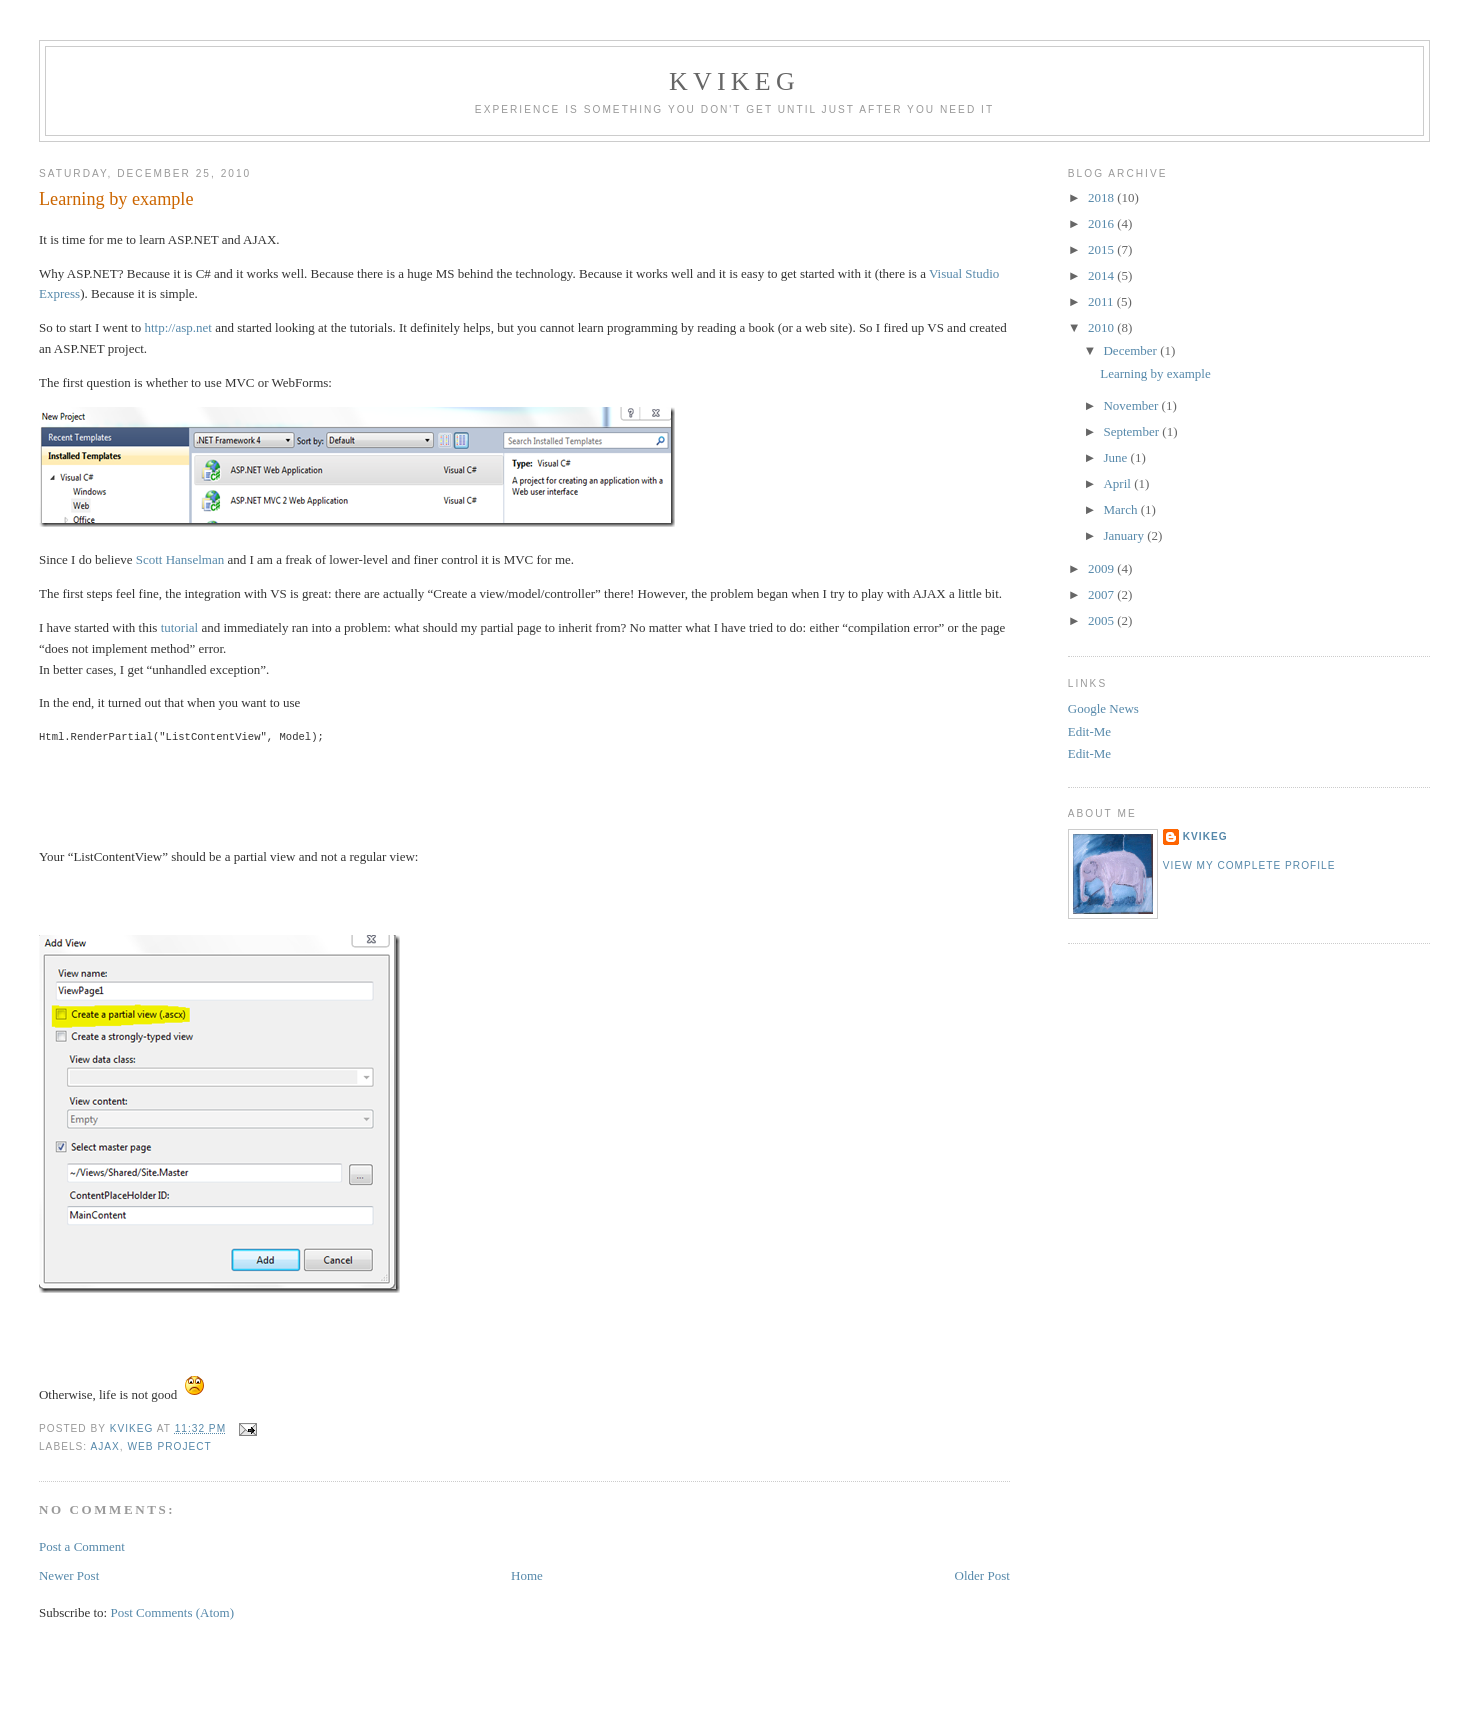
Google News (1103, 708)
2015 (1102, 249)
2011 (1102, 301)
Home (527, 1575)
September (1132, 431)
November (1132, 405)
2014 (1102, 275)
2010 (1102, 327)
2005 (1102, 620)
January (1125, 535)
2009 (1102, 568)
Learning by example (1155, 373)
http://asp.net (178, 327)
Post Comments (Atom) (172, 1612)
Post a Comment (82, 1546)
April (1118, 483)
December (1131, 350)
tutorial (180, 627)
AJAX (104, 1446)
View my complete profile (1249, 865)
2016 (1102, 223)
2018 (1102, 197)
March (1121, 509)
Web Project (169, 1446)
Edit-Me (1089, 731)
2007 (1102, 594)
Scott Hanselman (180, 559)
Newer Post (69, 1575)
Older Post (982, 1575)
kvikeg (1205, 836)
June (1116, 457)
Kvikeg (734, 81)
